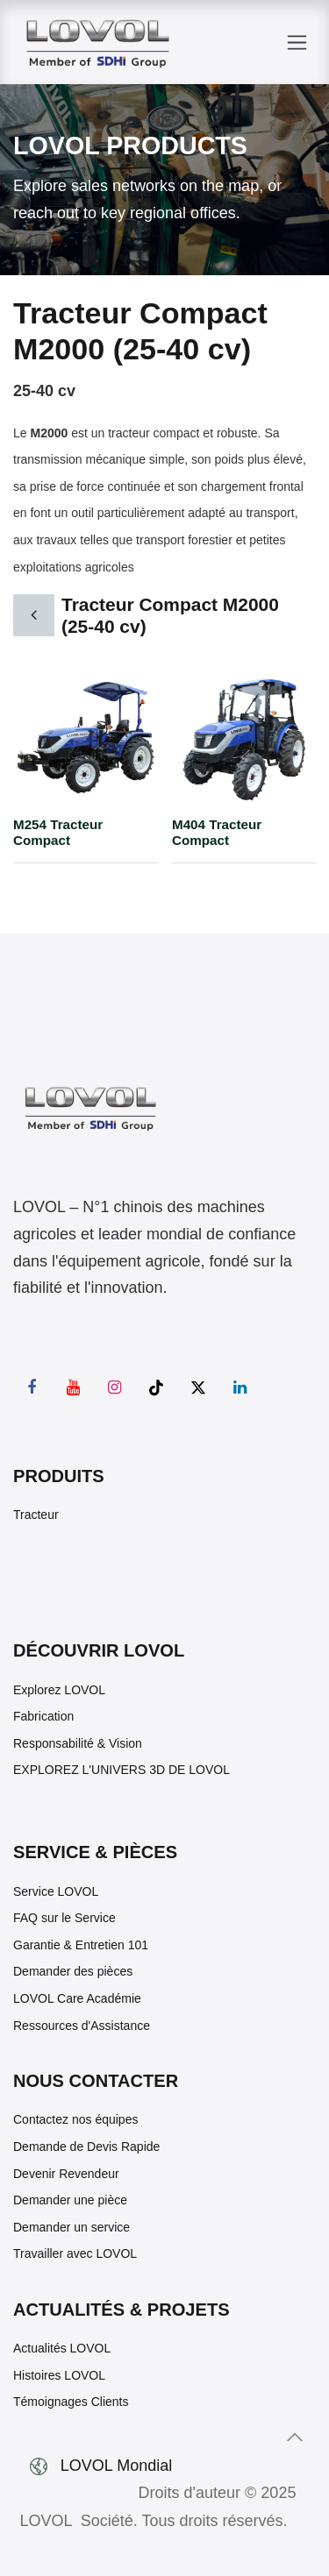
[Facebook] (31, 1387)
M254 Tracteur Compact (58, 832)
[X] (198, 1387)
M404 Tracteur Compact (216, 832)
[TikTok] (156, 1387)
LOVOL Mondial (118, 2465)
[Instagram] (115, 1387)
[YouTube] (73, 1387)
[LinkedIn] (239, 1387)
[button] (295, 2437)
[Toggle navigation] (297, 42)
